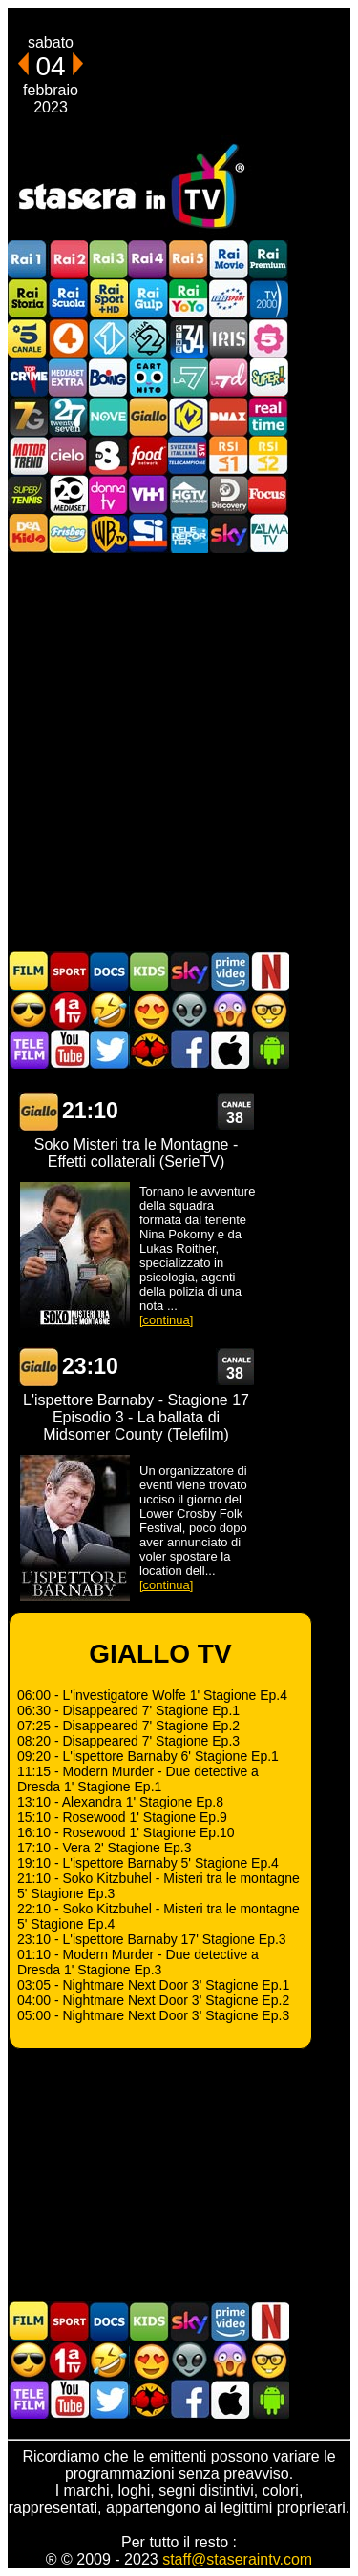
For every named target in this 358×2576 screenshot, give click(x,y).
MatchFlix (149, 1049)
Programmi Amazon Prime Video (229, 971)
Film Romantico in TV (149, 1010)
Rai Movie (228, 259)
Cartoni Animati (149, 971)
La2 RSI (268, 455)
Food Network (148, 455)
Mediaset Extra (68, 377)
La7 (188, 377)
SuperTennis (28, 494)
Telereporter (188, 533)
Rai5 (188, 259)
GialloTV (148, 416)
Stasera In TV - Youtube (69, 1049)
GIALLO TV (38, 1111)
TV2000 (268, 298)
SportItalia (148, 533)
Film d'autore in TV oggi (269, 1010)
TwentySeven (68, 416)
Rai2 (68, 259)
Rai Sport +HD (108, 298)
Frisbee (68, 533)
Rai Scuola (68, 298)
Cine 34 (188, 338)
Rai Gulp (148, 298)
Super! (268, 377)
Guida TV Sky (189, 971)
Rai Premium (268, 259)
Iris (228, 338)
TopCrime (28, 377)
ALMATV (268, 533)
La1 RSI (228, 455)
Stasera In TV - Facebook (189, 1049)
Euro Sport (228, 298)
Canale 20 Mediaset (68, 494)
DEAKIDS (28, 533)
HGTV (188, 494)
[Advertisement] (179, 751)
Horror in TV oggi (229, 1010)
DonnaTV (108, 494)
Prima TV (69, 1010)
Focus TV (268, 494)
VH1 (148, 494)
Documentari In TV (109, 971)
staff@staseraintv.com (237, 2559)
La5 (268, 338)
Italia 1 (108, 338)
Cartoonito (148, 377)
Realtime (268, 416)
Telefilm (29, 1049)
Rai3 (108, 259)
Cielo (68, 455)
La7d (228, 377)
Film (29, 971)
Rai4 (148, 259)
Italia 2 (148, 338)
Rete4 (68, 338)
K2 (188, 416)
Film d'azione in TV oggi (29, 1010)
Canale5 (28, 338)
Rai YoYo (188, 298)
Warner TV (108, 533)
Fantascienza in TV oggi (189, 1010)
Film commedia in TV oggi (109, 1010)
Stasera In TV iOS (229, 1049)
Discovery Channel (228, 494)
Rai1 (28, 259)
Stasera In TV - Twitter (109, 1049)
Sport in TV (69, 971)
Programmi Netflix (269, 971)
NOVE (108, 416)
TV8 (108, 455)
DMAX (228, 416)
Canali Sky (228, 533)
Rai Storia (28, 298)
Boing (108, 377)
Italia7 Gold (28, 416)
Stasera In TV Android (269, 1049)
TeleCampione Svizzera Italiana (188, 455)
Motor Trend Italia (28, 455)
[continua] (166, 1320)
